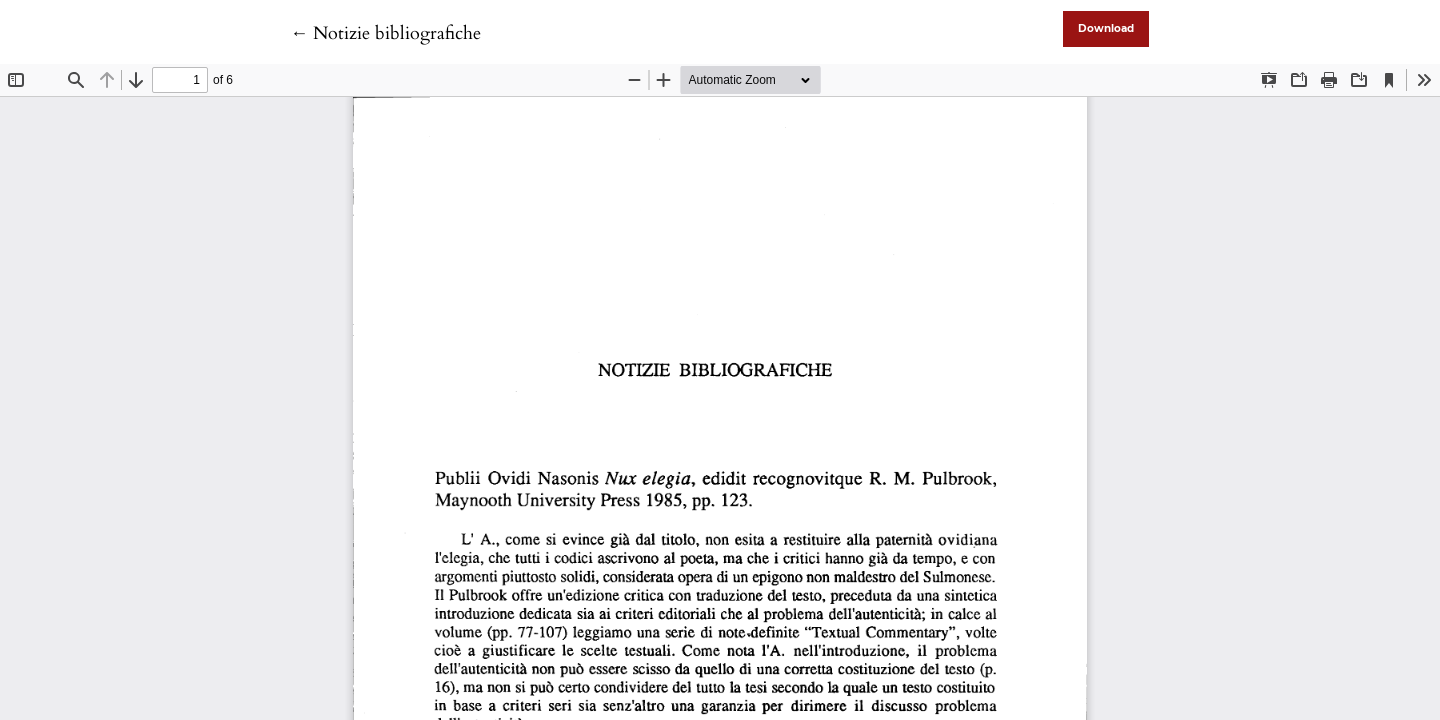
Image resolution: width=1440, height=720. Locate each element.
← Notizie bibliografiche (385, 33)
